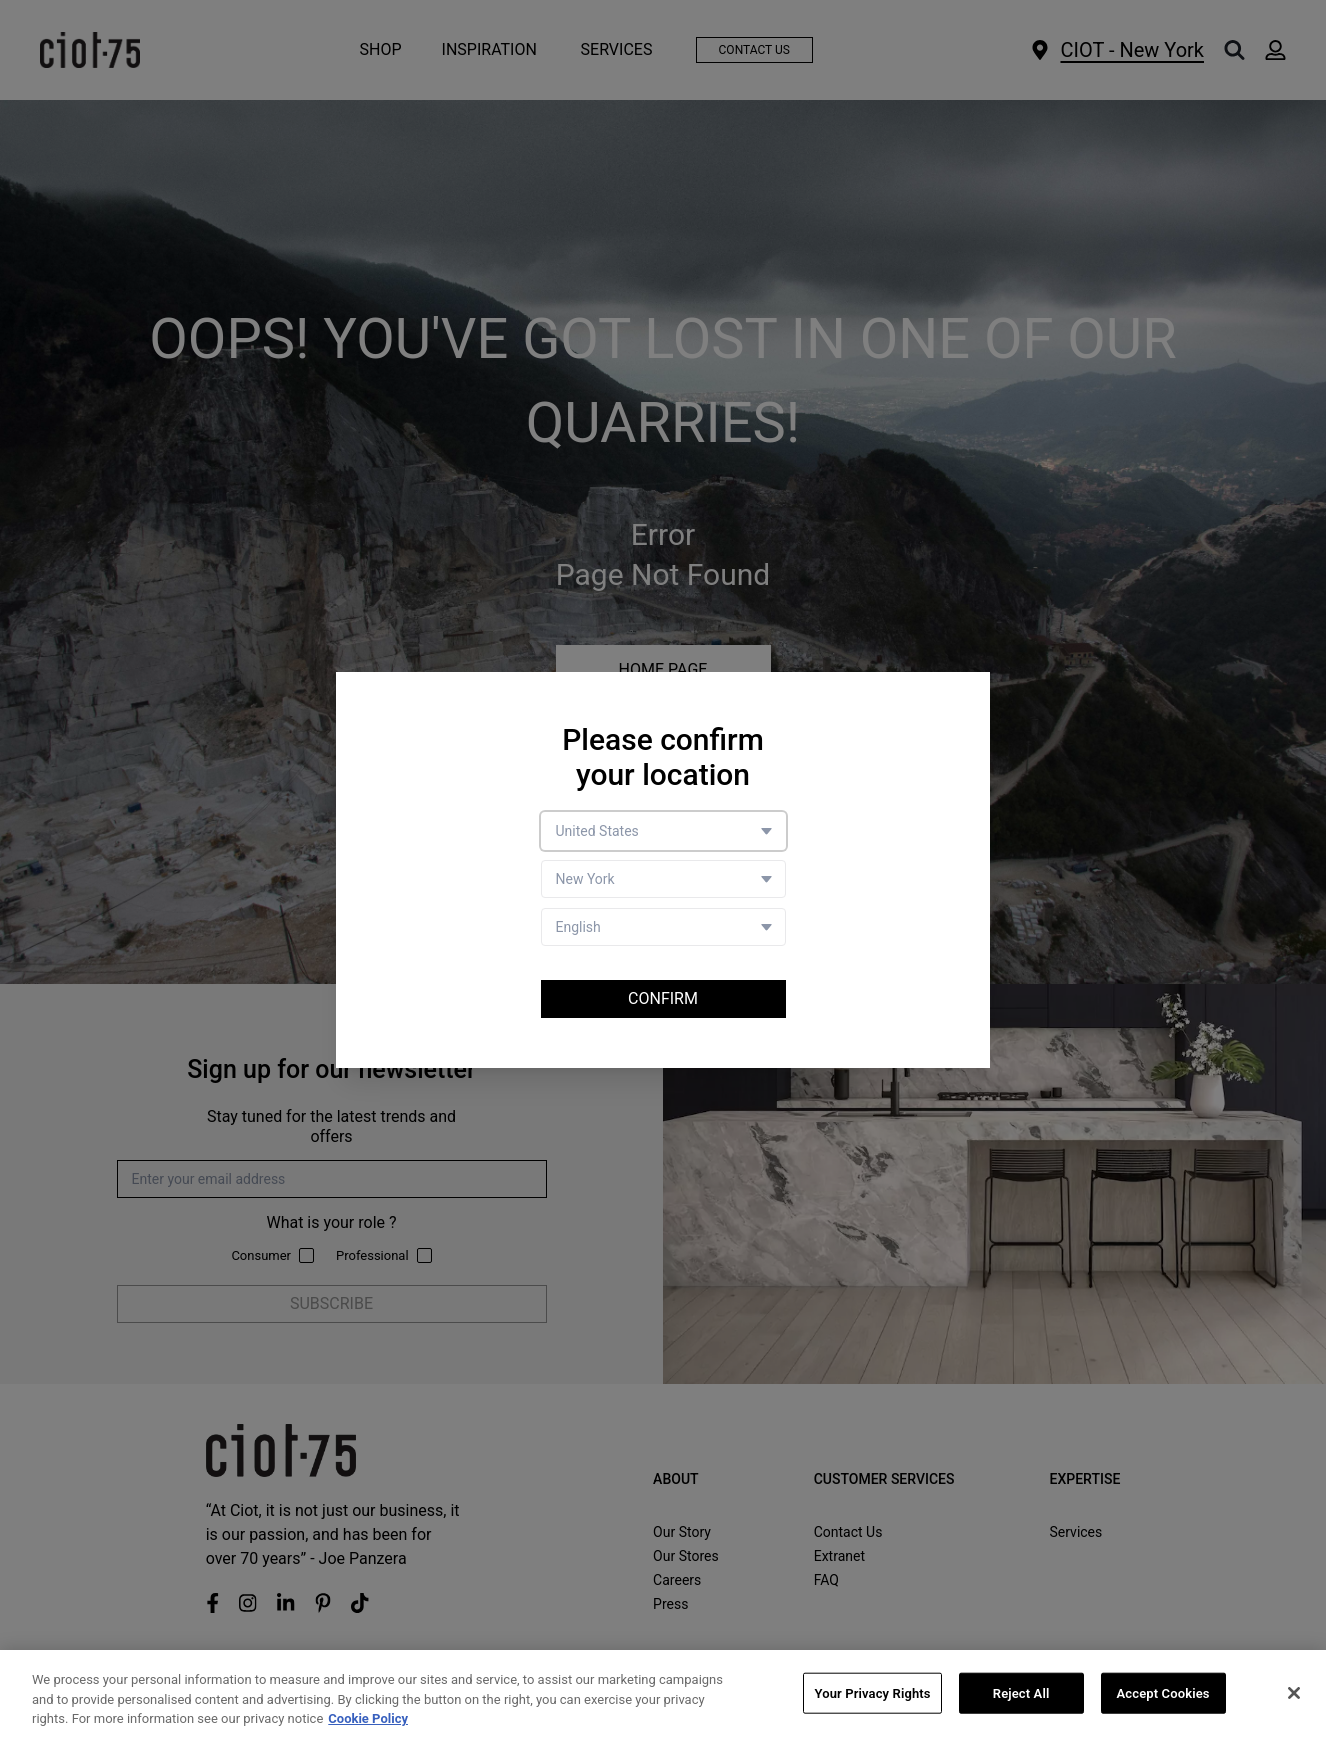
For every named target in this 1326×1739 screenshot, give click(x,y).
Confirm (663, 998)
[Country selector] (663, 831)
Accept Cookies (1163, 1692)
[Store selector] (663, 879)
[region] (663, 1694)
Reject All (1021, 1692)
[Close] (1294, 1693)
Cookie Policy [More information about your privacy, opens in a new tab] (368, 1718)
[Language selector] (663, 927)
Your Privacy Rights (872, 1692)
